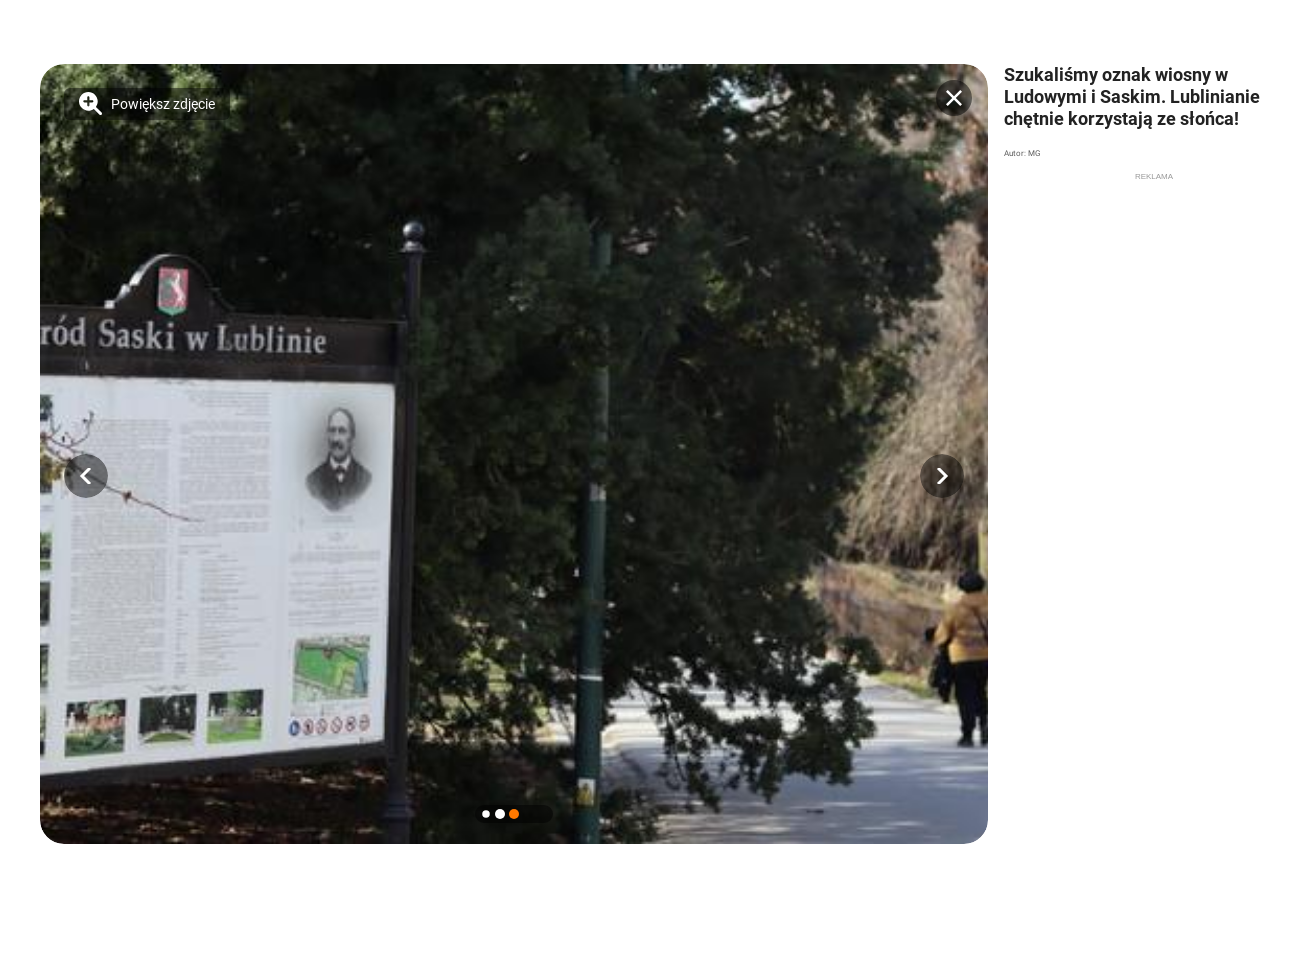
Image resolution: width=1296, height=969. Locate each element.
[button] (86, 476)
